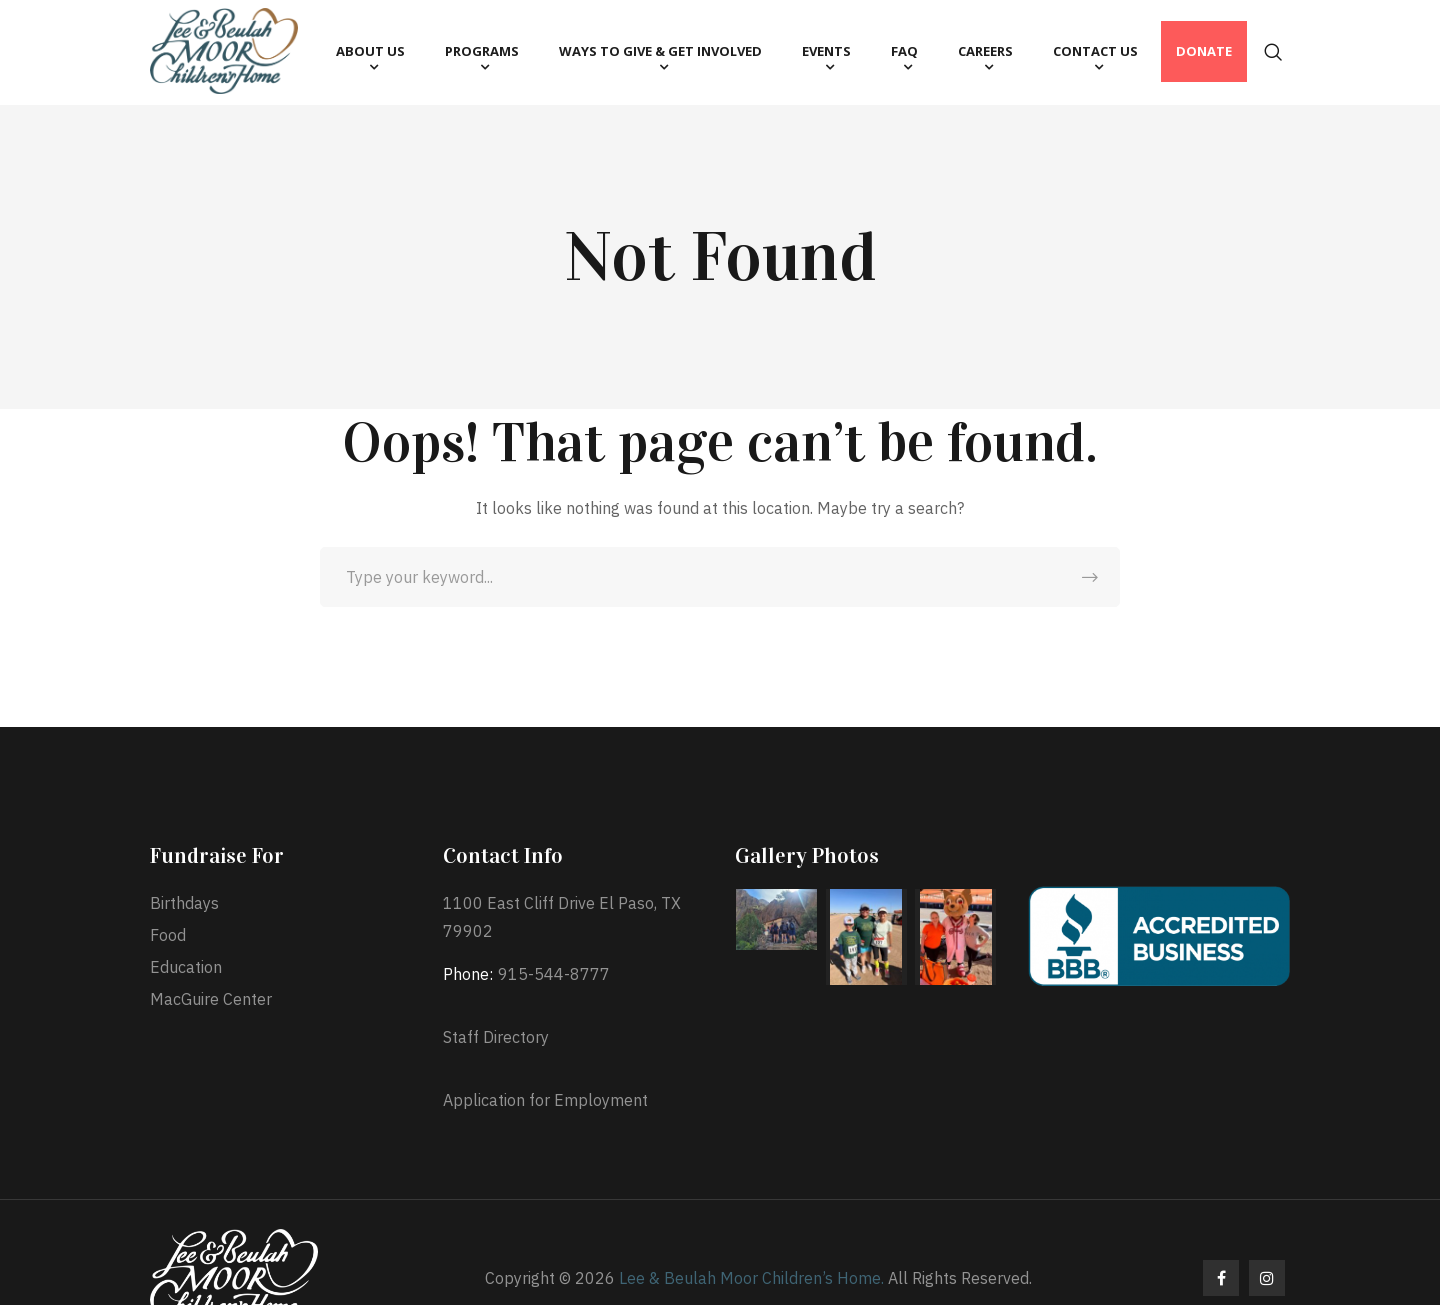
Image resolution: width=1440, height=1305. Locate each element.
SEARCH (1090, 577)
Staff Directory (496, 1037)
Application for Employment (545, 1100)
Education (186, 967)
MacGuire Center (211, 999)
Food (168, 935)
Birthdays (184, 903)
